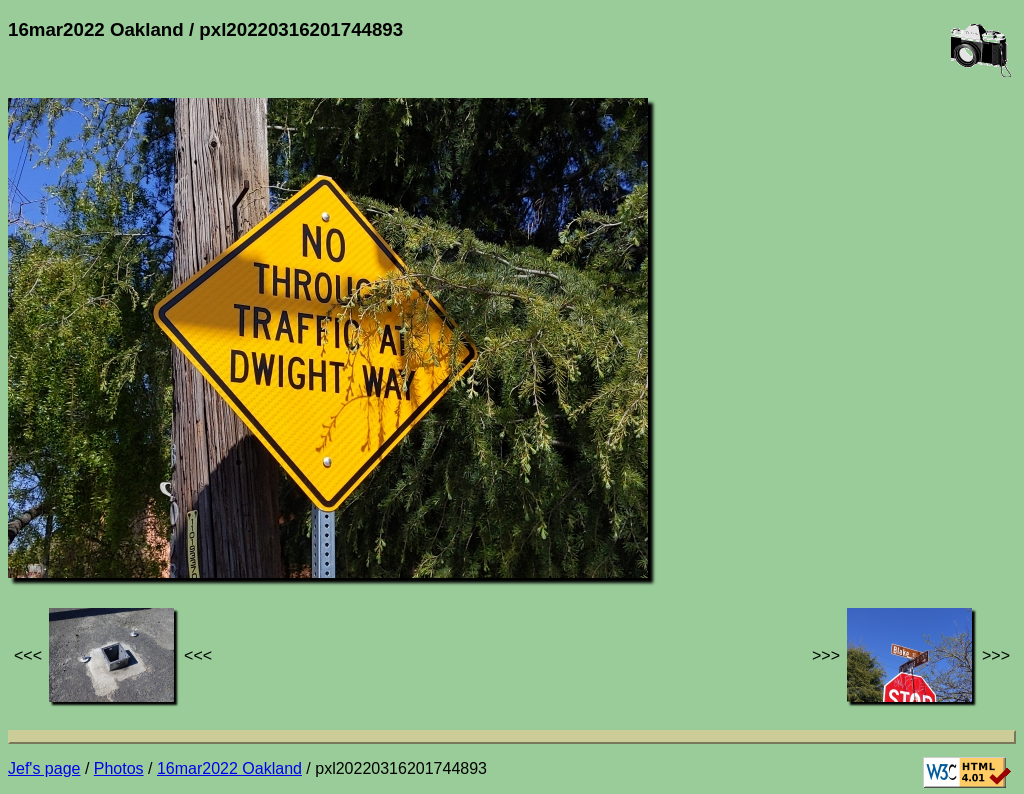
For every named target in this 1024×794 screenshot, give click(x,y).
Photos (119, 768)
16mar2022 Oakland (229, 768)
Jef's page (44, 768)
